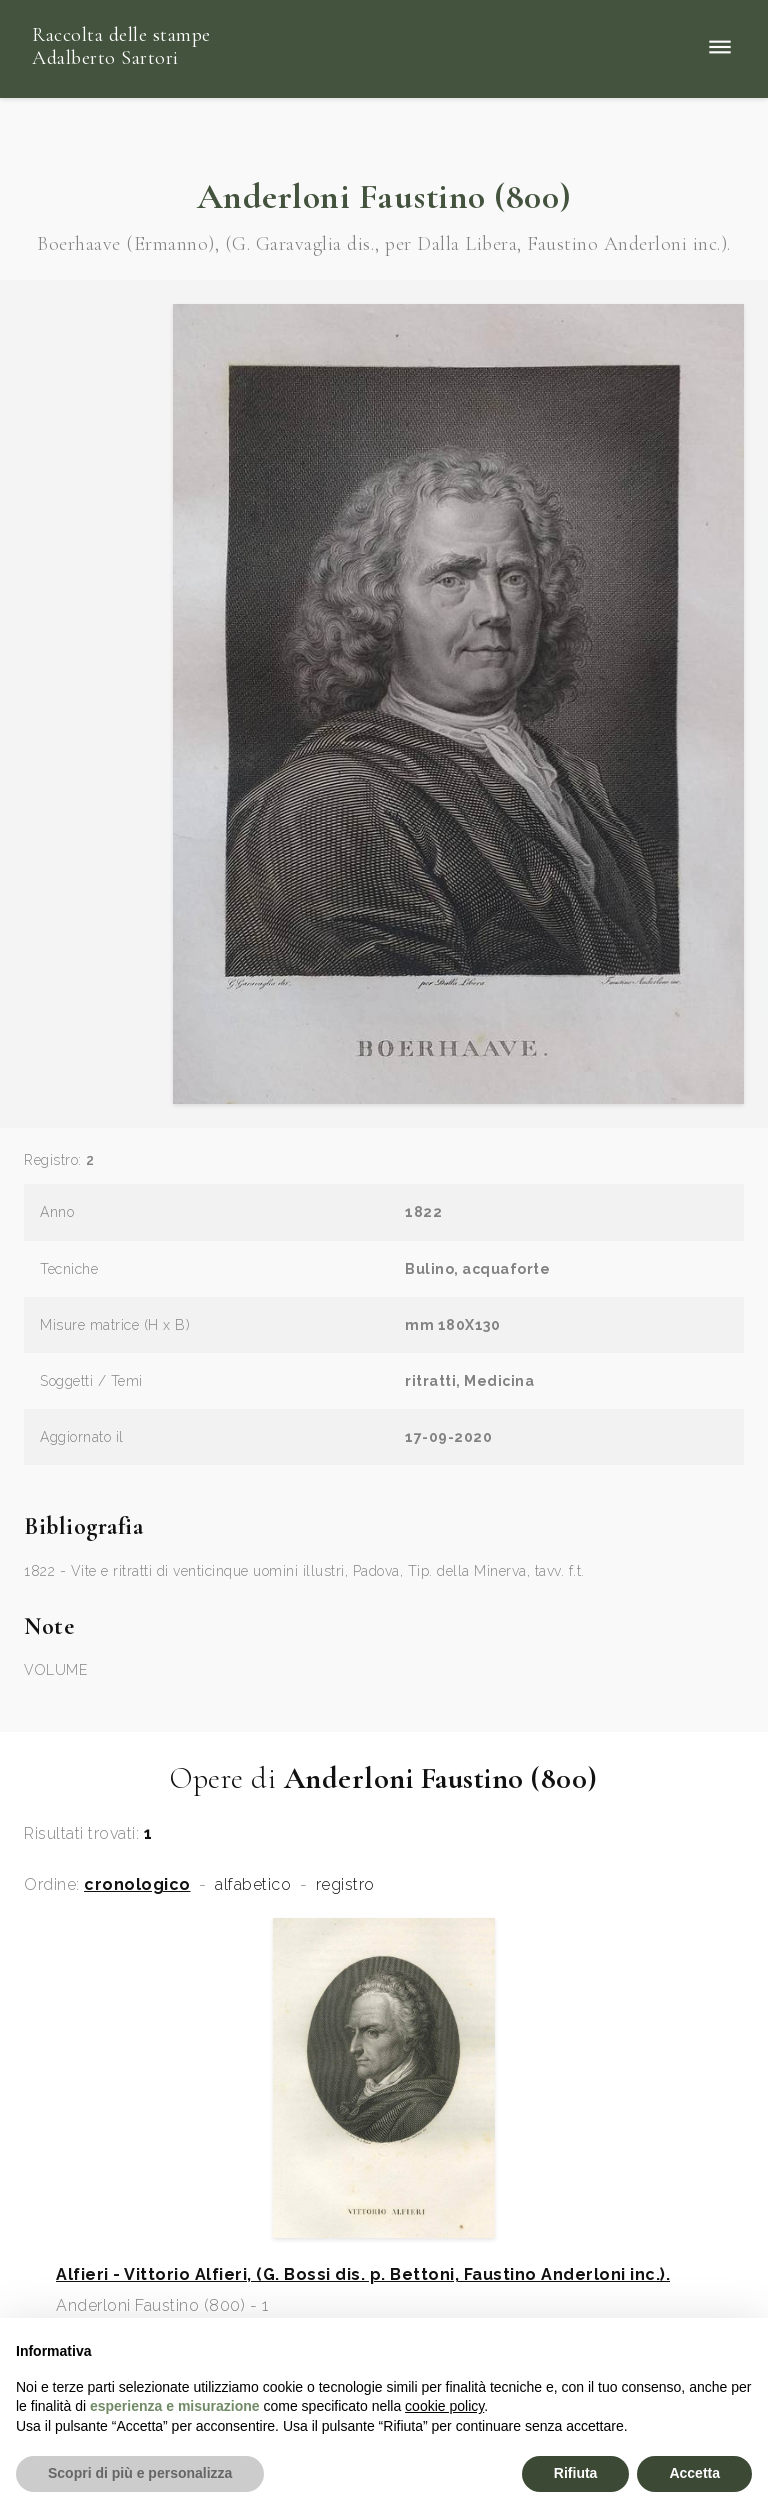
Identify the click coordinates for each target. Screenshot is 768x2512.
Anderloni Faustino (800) (384, 196)
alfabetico (253, 1885)
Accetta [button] (694, 2473)
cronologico (137, 1885)
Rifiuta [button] (576, 2473)
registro (345, 1885)
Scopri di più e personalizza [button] (140, 2473)
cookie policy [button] (444, 2406)
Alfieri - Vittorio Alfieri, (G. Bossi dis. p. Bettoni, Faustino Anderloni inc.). (363, 2275)
